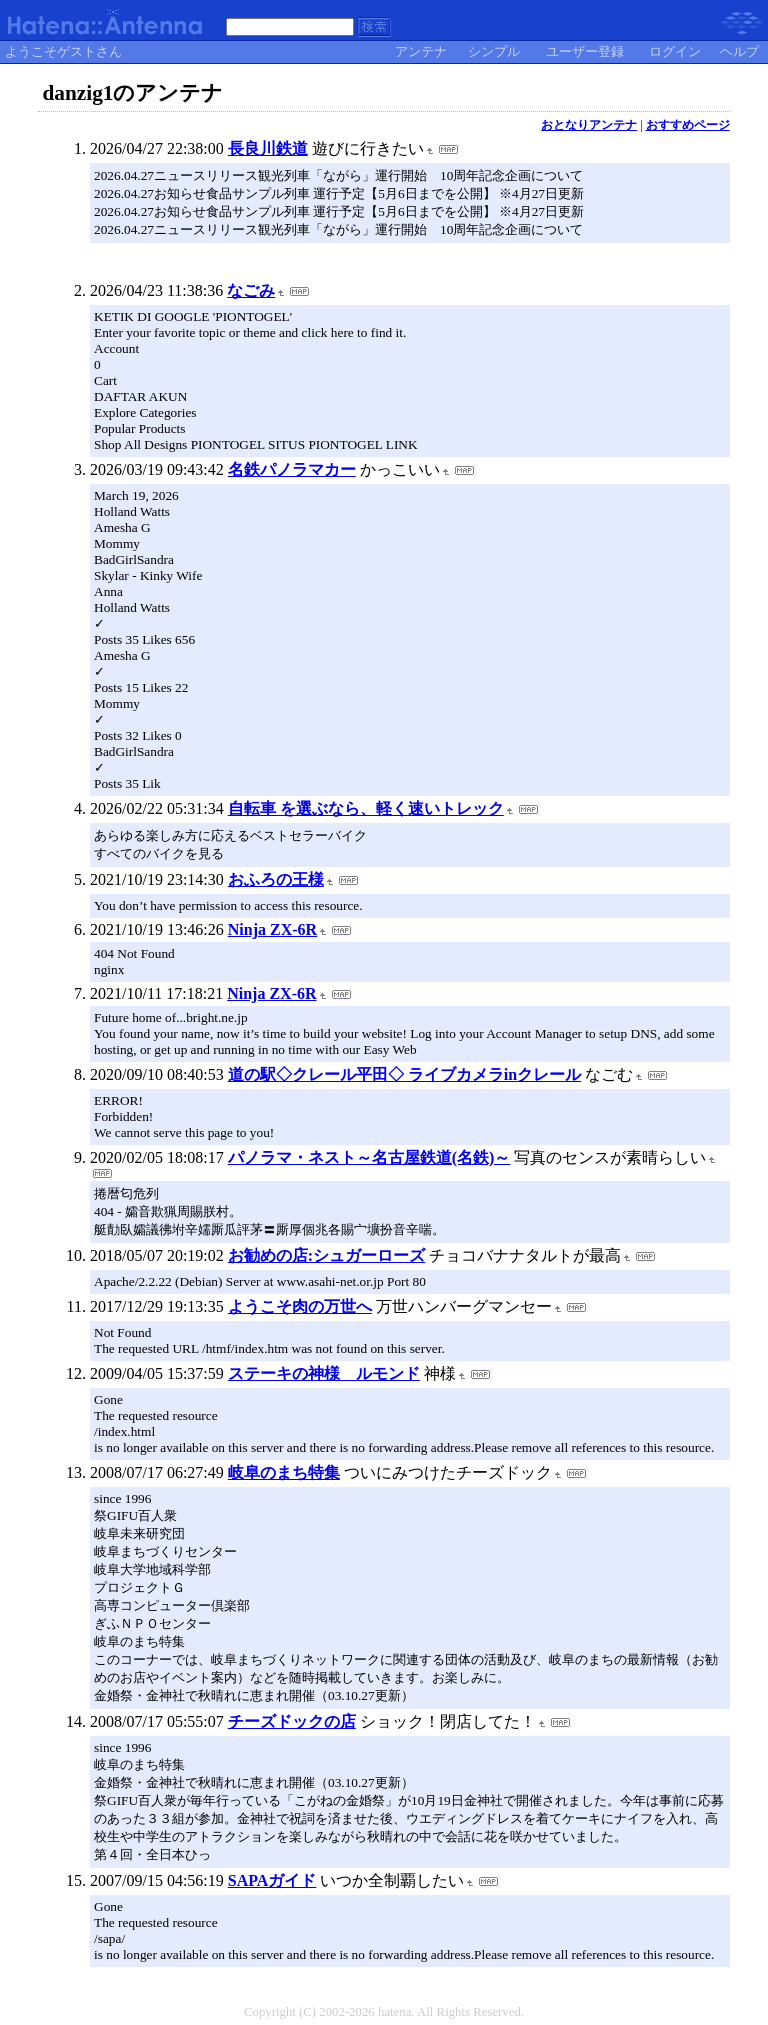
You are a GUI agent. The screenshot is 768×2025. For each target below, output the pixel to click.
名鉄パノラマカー (292, 469)
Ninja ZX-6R (272, 929)
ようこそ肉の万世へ (300, 1306)
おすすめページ (688, 125)
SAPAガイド (272, 1880)
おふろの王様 (276, 879)
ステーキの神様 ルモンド (324, 1373)
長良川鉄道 (268, 148)
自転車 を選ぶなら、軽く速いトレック (366, 808)
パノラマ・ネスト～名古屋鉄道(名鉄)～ (369, 1157)
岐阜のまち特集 (284, 1472)
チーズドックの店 (292, 1721)
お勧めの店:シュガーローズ (326, 1255)
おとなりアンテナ (589, 125)
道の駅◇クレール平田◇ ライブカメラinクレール (404, 1074)
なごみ (251, 290)
